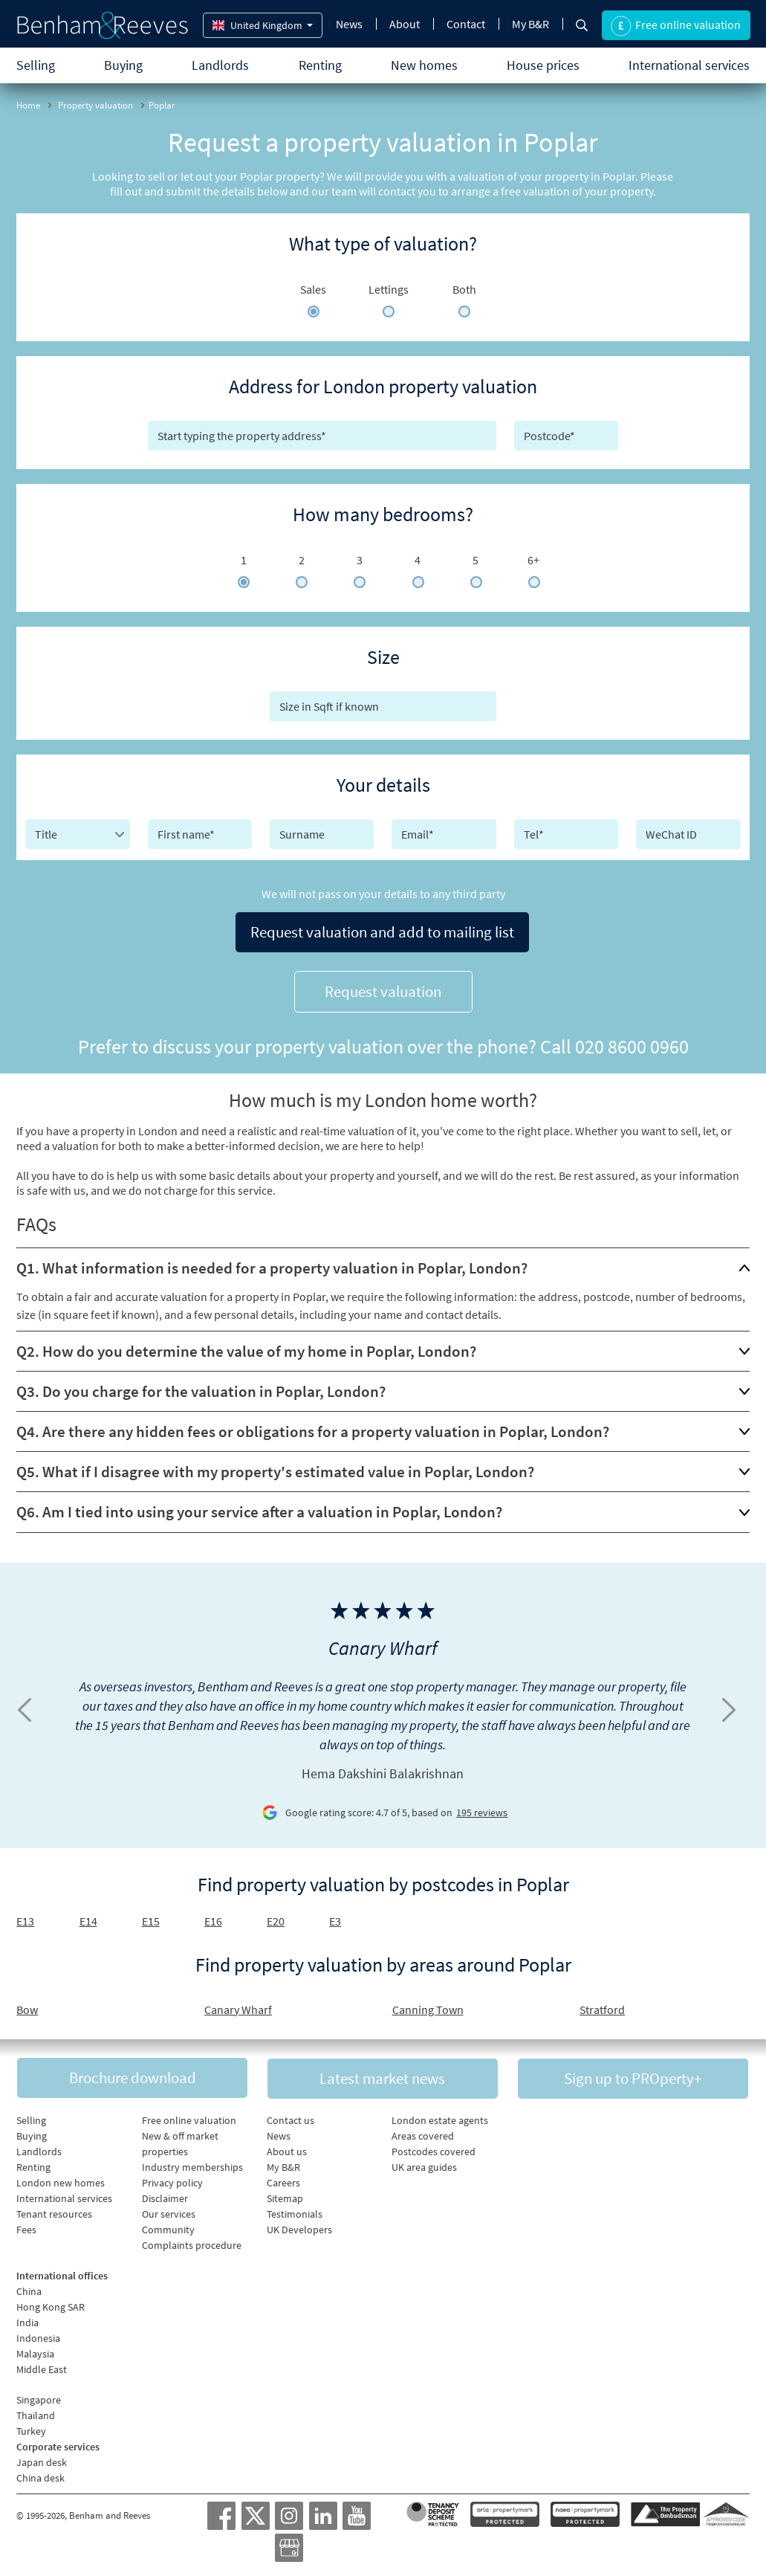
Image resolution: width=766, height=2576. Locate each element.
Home (28, 105)
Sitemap (285, 2194)
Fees (26, 2225)
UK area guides (424, 2162)
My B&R (530, 23)
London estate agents (440, 2116)
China (29, 2286)
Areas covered (423, 2131)
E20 (276, 1915)
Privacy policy (172, 2178)
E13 (25, 1915)
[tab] (382, 1262)
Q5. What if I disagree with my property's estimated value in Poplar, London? (275, 1466)
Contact (466, 23)
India (27, 2318)
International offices (62, 2271)
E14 (88, 1915)
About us (287, 2147)
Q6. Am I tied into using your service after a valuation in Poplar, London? (259, 1506)
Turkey (31, 2426)
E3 (335, 1915)
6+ (533, 559)
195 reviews (481, 1806)
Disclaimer (165, 2194)
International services (689, 65)
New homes (424, 65)
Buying (123, 65)
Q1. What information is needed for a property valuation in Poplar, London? (272, 1262)
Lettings (389, 289)
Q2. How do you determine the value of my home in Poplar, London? (246, 1345)
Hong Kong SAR (50, 2302)
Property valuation (95, 105)
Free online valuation (189, 2116)
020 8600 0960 (632, 1040)
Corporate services (58, 2442)
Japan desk (41, 2457)
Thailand (35, 2411)
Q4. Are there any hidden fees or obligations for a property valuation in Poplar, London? (312, 1425)
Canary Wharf (238, 2003)
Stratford (602, 2003)
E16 (213, 1915)
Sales (313, 289)
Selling (35, 65)
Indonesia (38, 2333)
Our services (168, 2209)
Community (168, 2225)
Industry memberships (192, 2162)
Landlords (220, 65)
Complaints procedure (191, 2240)
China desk (40, 2473)
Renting (320, 65)
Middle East (41, 2365)
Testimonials (294, 2209)
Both (464, 289)
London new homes (60, 2178)
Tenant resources (54, 2209)
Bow (27, 2003)
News (349, 23)
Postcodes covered (433, 2147)
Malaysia (35, 2349)
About (404, 23)
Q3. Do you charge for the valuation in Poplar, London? (201, 1385)
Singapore (38, 2395)
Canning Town (428, 2003)
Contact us (290, 2116)
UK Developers (299, 2225)
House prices (543, 65)
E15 (151, 1915)
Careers (283, 2178)
